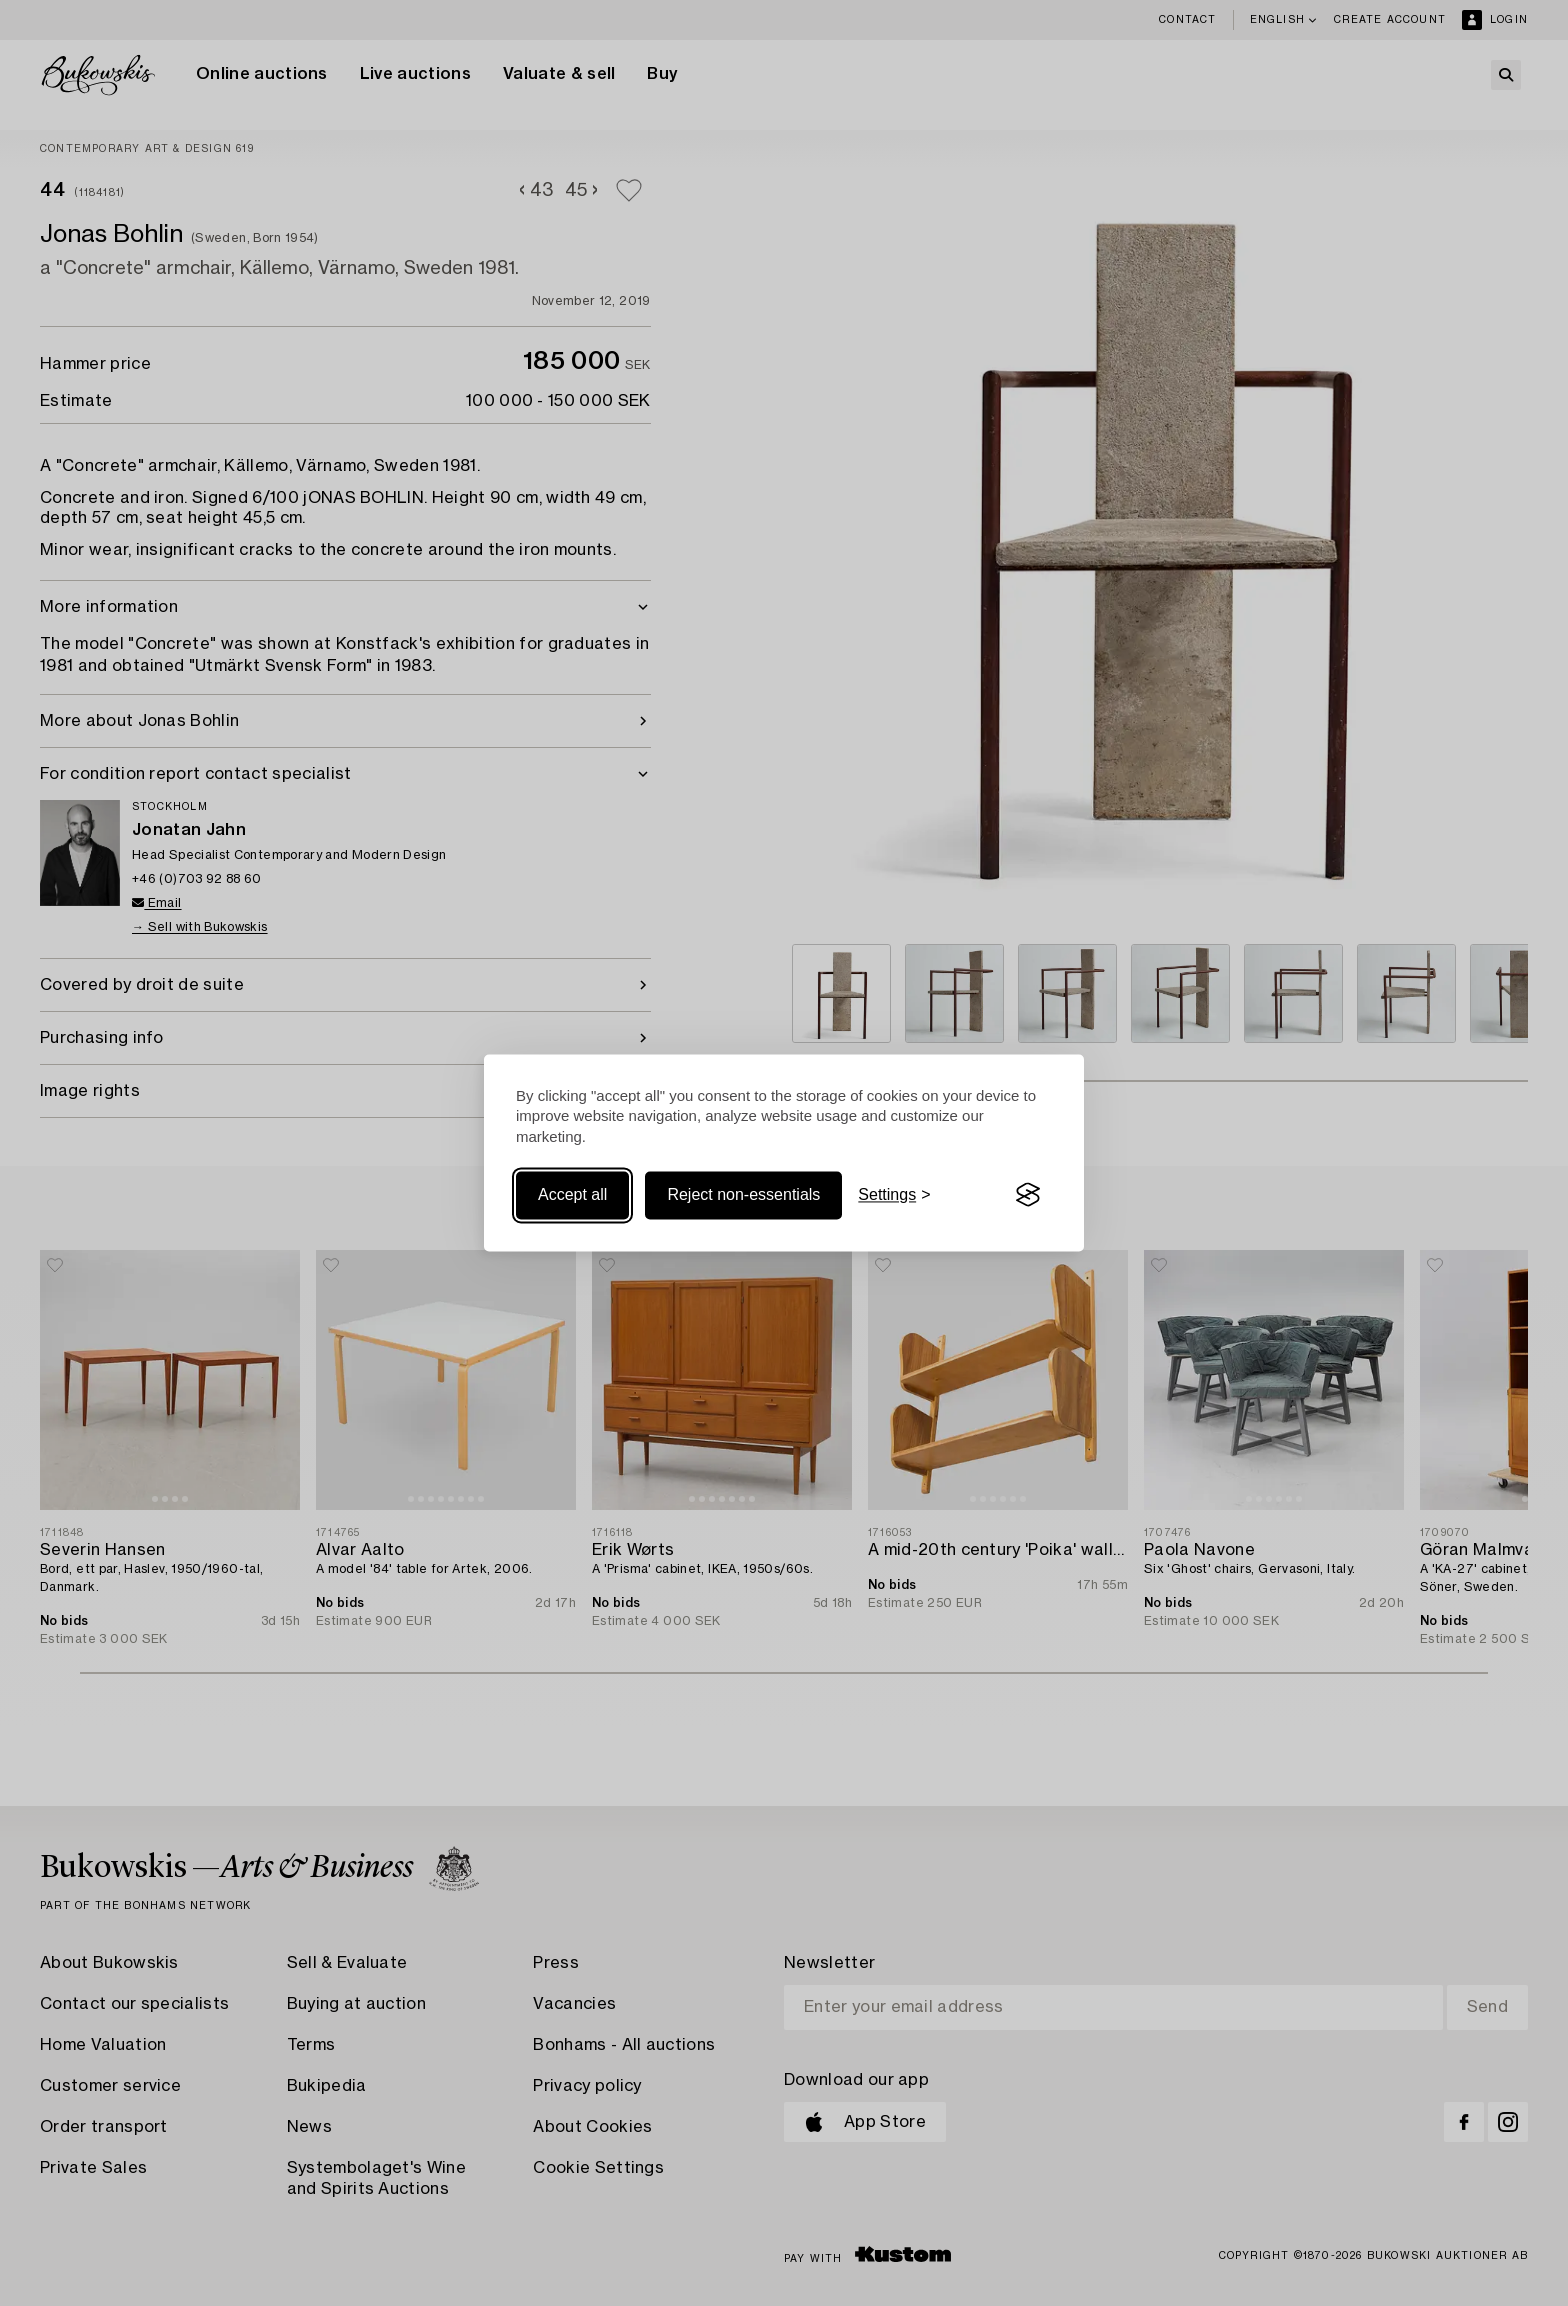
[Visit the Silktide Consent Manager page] (1028, 1195)
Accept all (572, 1194)
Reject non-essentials (743, 1194)
